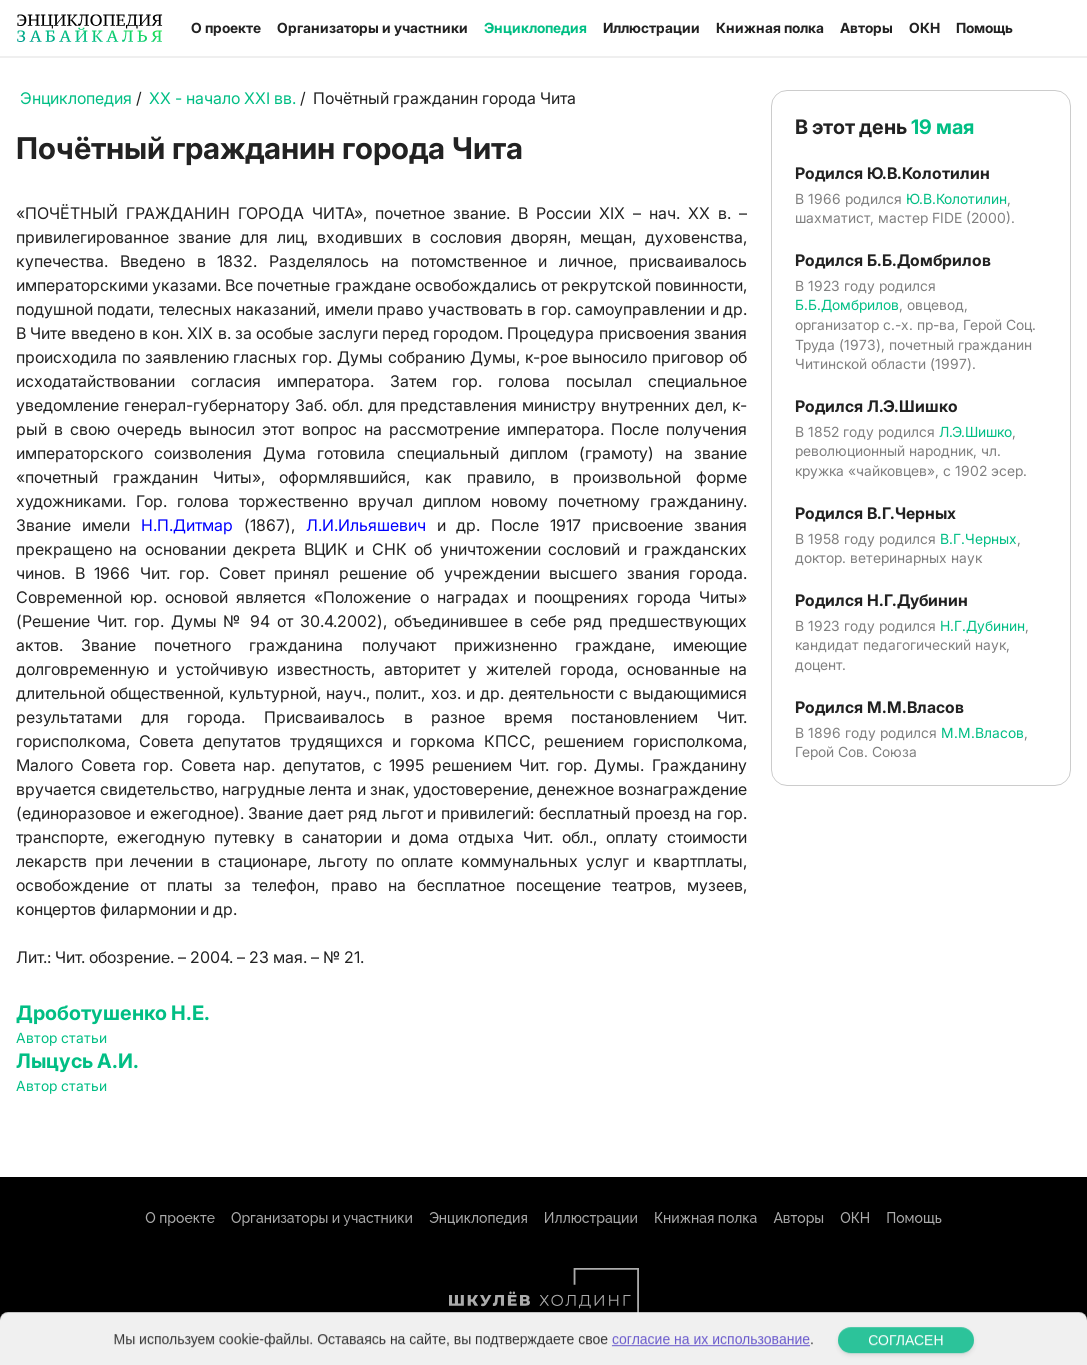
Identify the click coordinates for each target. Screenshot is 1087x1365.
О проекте (226, 27)
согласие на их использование (711, 1352)
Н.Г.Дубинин (982, 625)
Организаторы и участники (372, 27)
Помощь (984, 27)
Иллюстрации (651, 27)
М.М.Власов (982, 732)
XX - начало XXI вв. (222, 98)
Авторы (866, 27)
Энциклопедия (535, 27)
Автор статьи (61, 1037)
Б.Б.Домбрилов (847, 304)
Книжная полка (770, 27)
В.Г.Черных (978, 538)
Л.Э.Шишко (975, 431)
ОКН (924, 27)
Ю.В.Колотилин (956, 198)
